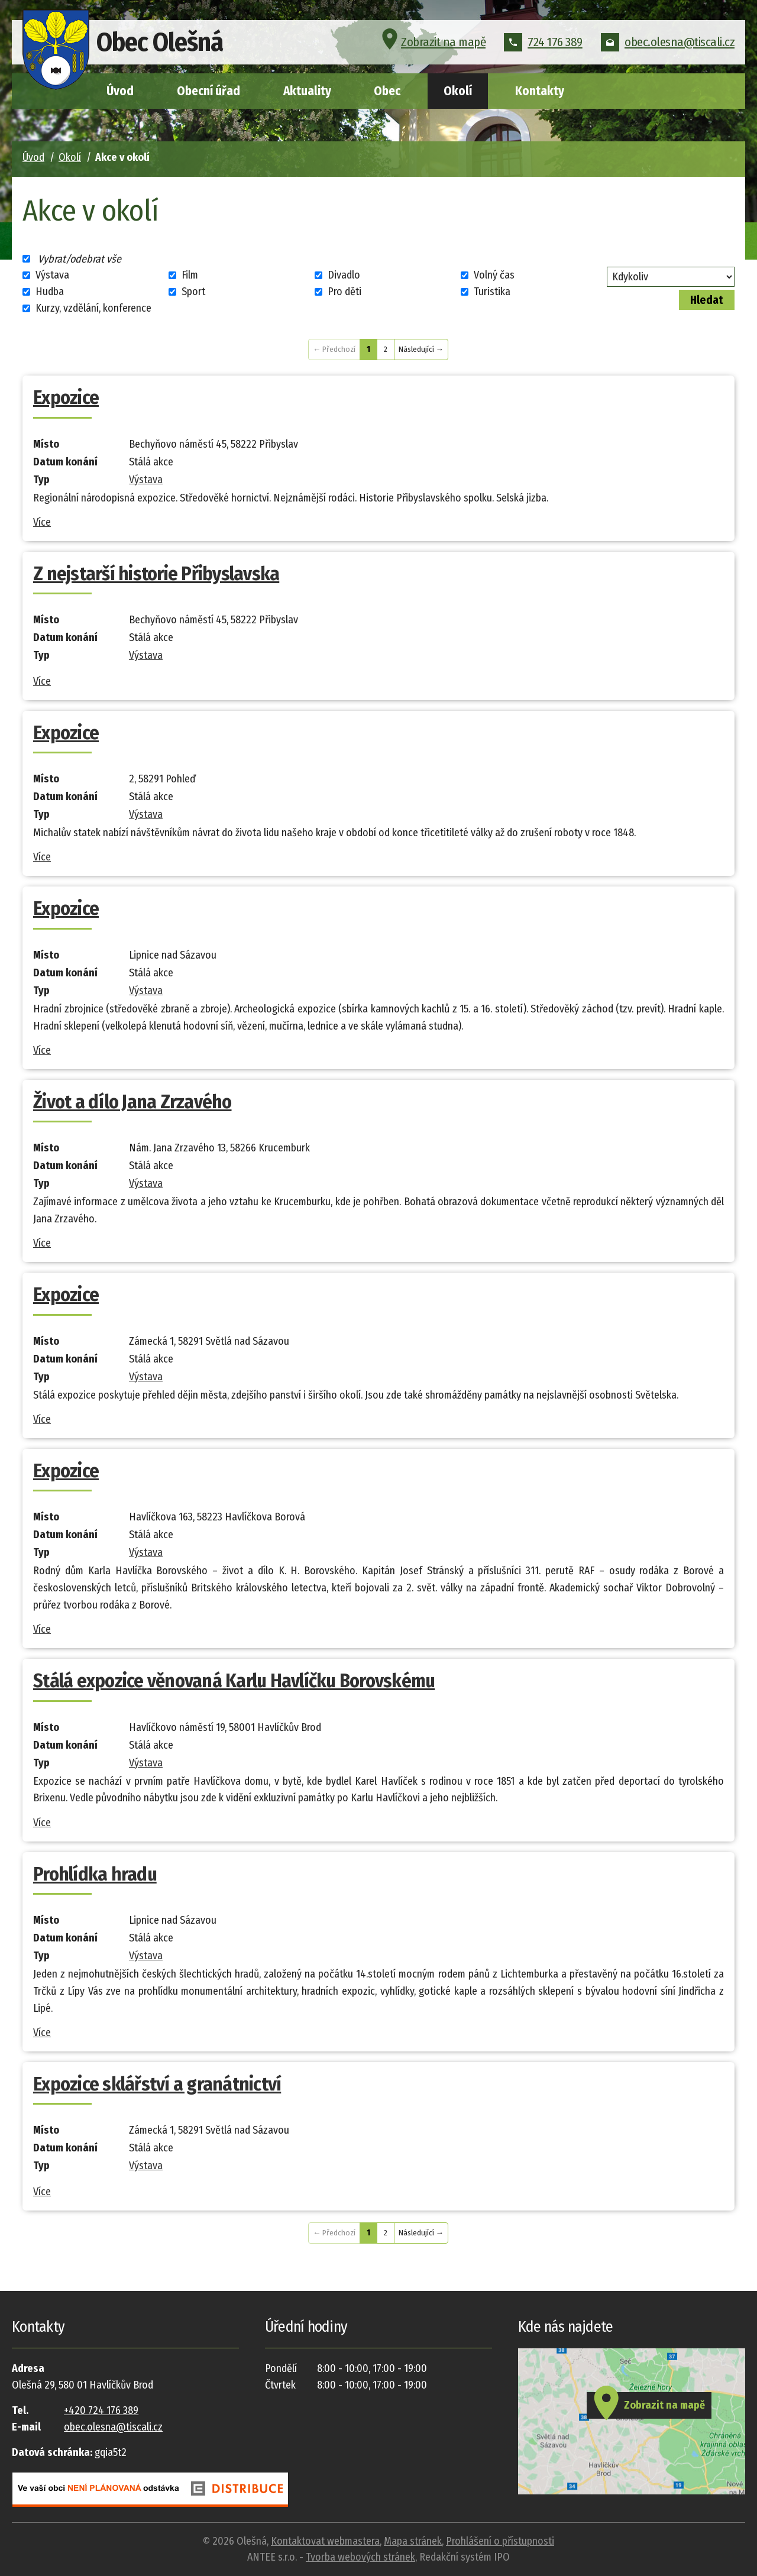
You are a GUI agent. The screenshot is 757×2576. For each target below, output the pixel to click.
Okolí (458, 91)
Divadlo (344, 274)
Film (190, 274)
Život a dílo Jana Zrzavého (132, 1101)
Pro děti (344, 291)
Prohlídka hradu (95, 1874)
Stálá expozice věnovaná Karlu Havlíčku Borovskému (234, 1680)
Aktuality (307, 91)
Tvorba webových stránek (360, 2557)
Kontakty (539, 91)
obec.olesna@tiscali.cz (668, 43)
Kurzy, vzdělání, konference (93, 308)
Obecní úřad (208, 91)
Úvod (120, 91)
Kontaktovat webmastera (325, 2541)
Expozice (66, 397)
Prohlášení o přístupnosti (500, 2541)
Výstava (52, 274)
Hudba (49, 291)
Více (42, 522)
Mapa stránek (413, 2541)
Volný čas (494, 274)
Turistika (492, 291)
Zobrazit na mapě (432, 43)
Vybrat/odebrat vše (79, 258)
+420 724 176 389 (101, 2410)
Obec (387, 91)
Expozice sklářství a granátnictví (157, 2084)
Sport (193, 291)
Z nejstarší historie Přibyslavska (156, 573)
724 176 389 (543, 43)
